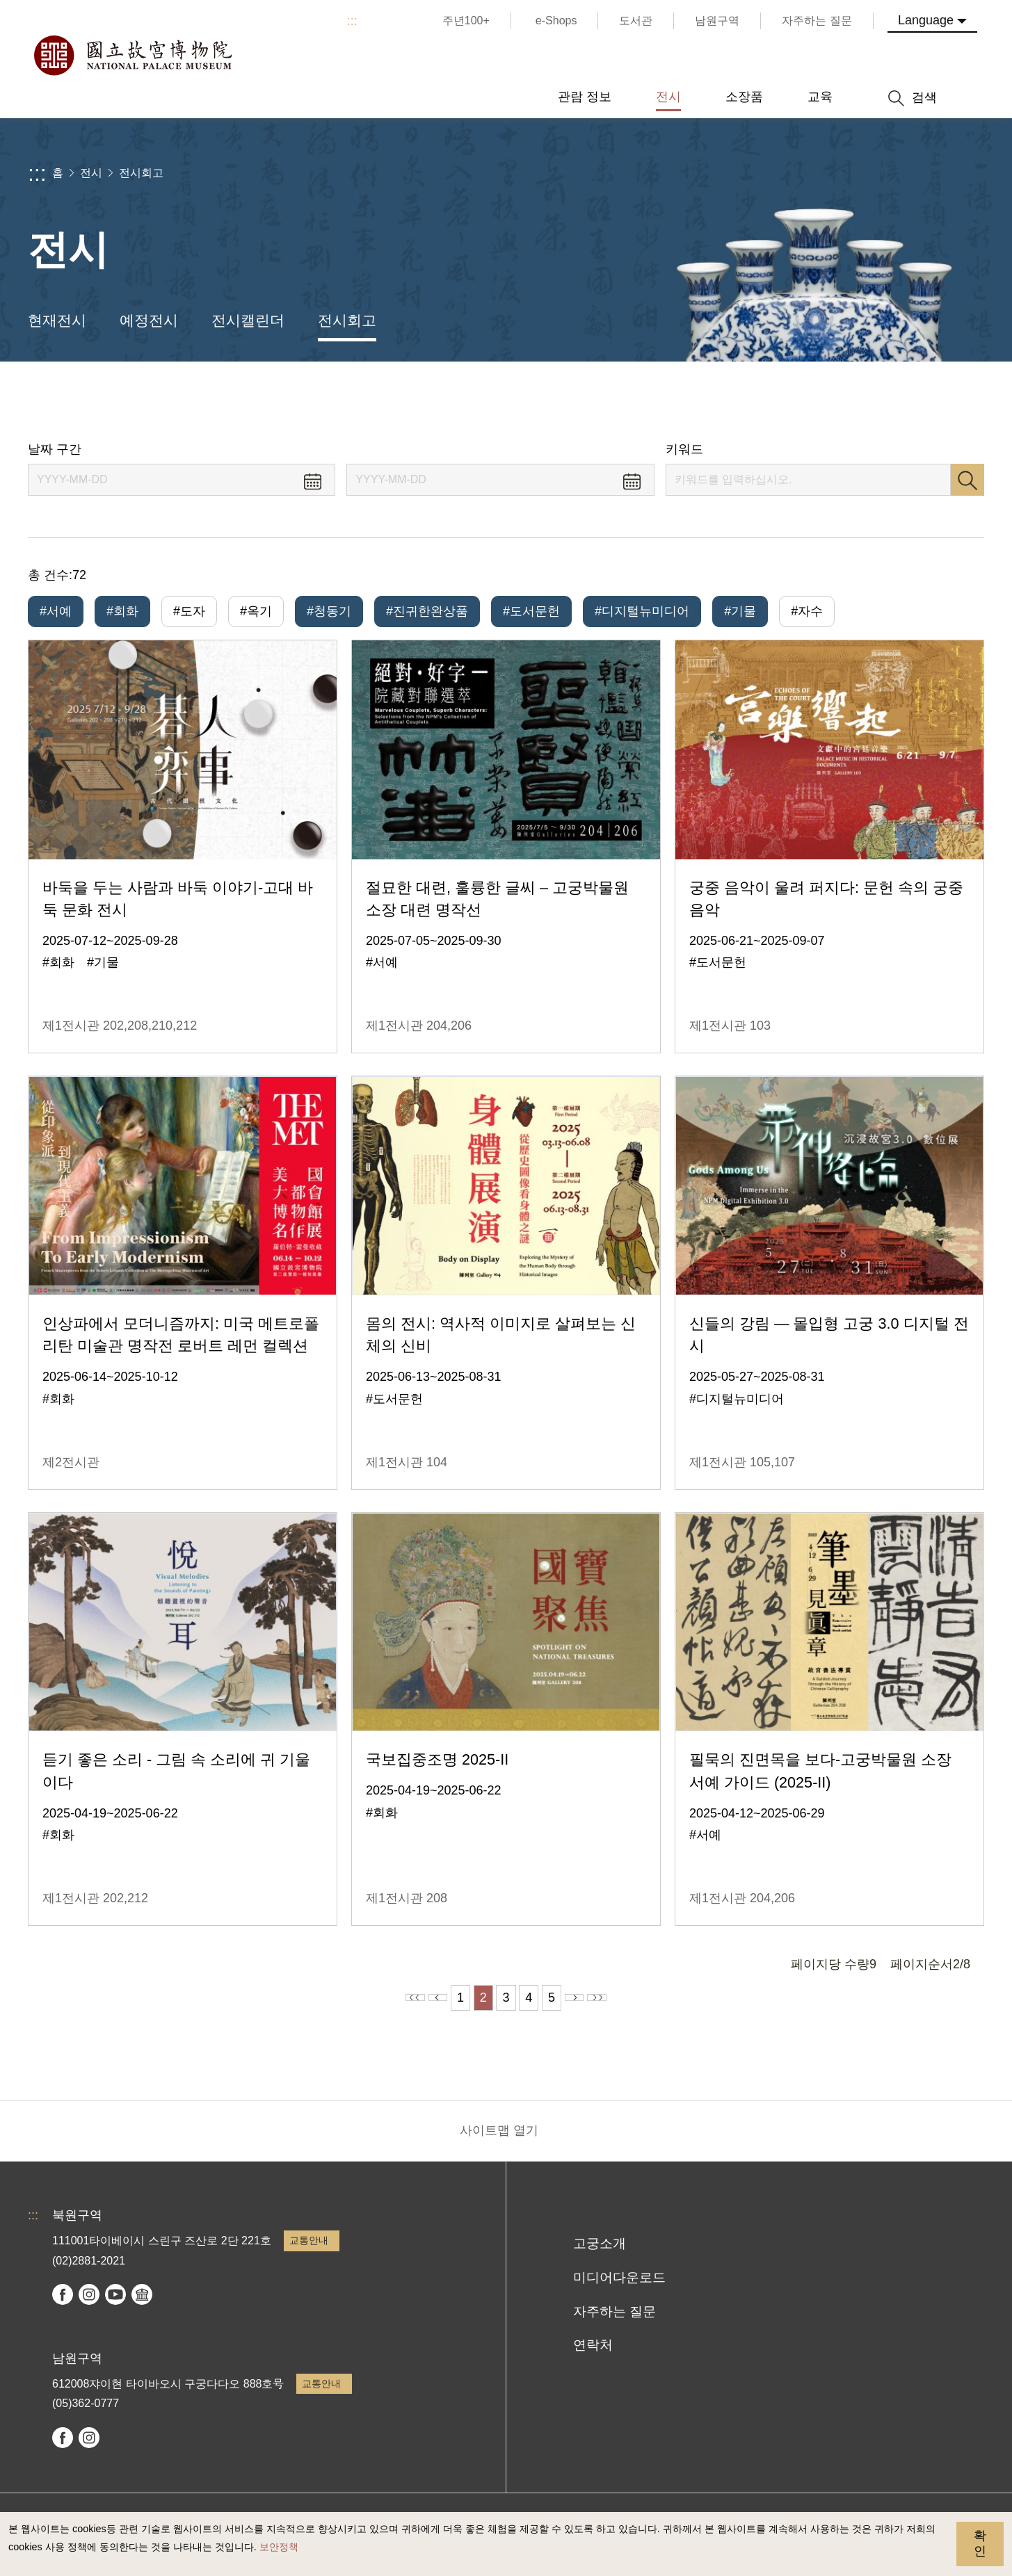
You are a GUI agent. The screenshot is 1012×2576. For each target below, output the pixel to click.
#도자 (189, 611)
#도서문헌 (531, 611)
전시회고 (141, 173)
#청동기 (329, 611)
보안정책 (278, 2546)
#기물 (740, 611)
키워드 (684, 449)
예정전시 (149, 320)
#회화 (122, 611)
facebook (62, 2304)
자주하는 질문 (614, 2321)
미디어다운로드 (619, 2287)
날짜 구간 (54, 449)
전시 (91, 173)
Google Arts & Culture (141, 2304)
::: (352, 21)
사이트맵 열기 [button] (499, 2140)
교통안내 (308, 2249)
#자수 (807, 611)
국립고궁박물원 (132, 55)
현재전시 (57, 320)
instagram (89, 2304)
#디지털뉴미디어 (642, 611)
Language (926, 20)
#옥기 (256, 611)
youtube (115, 2304)
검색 (967, 480)
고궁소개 (599, 2253)
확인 (980, 2543)
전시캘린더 (247, 320)
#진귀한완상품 (427, 611)
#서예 (56, 611)
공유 (846, 401)
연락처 (593, 2354)
